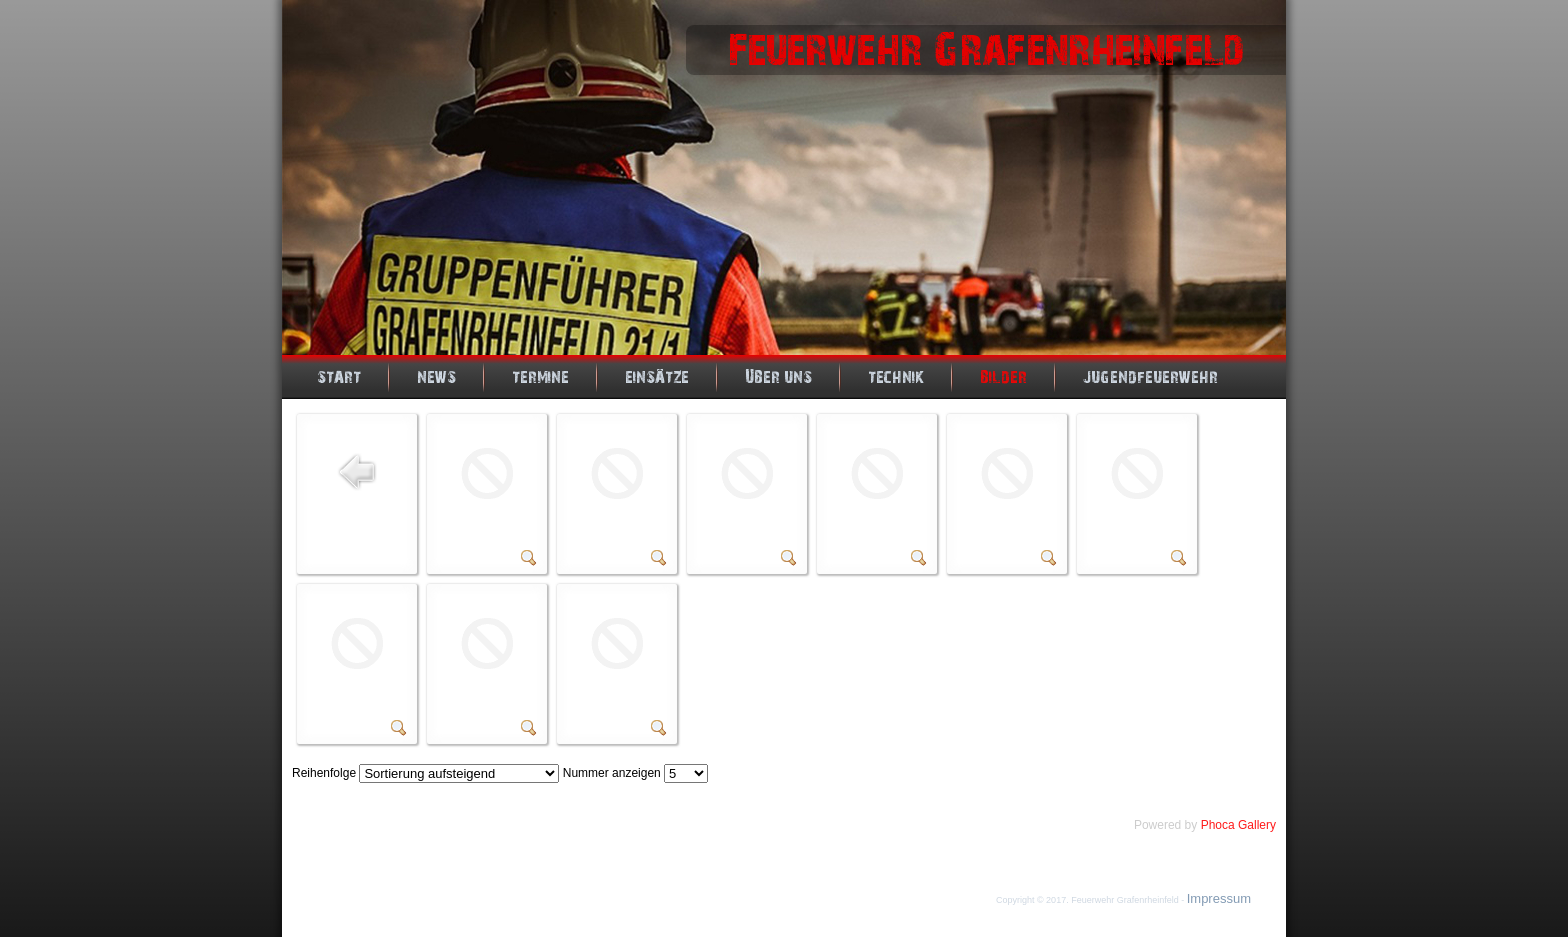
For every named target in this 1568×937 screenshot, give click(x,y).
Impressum (1219, 898)
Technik (896, 377)
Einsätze (657, 377)
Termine (540, 377)
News (436, 377)
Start (339, 377)
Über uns (778, 377)
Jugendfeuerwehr (1150, 377)
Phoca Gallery (1238, 825)
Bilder (1003, 377)
